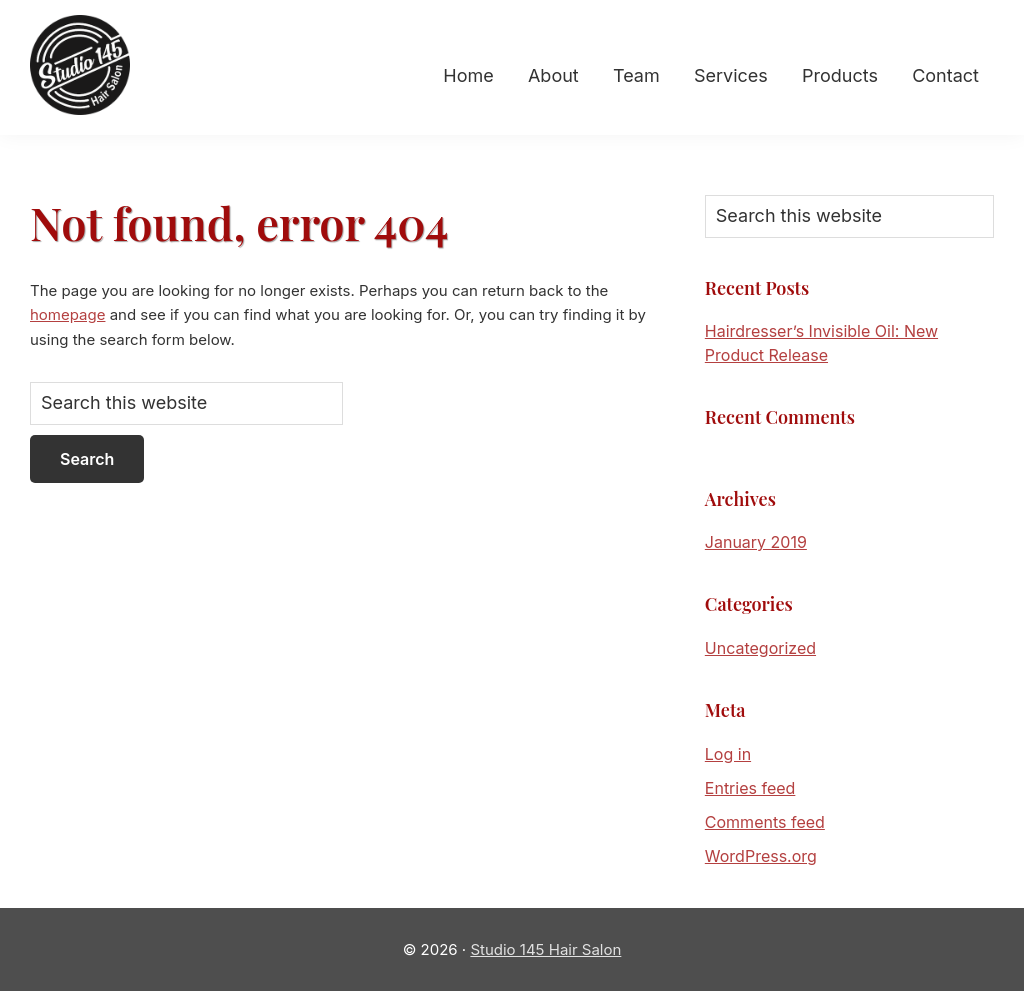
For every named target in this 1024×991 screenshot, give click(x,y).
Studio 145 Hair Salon (545, 949)
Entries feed (750, 788)
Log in (728, 754)
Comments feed (765, 822)
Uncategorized (760, 648)
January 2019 (756, 542)
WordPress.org (761, 856)
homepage (67, 314)
